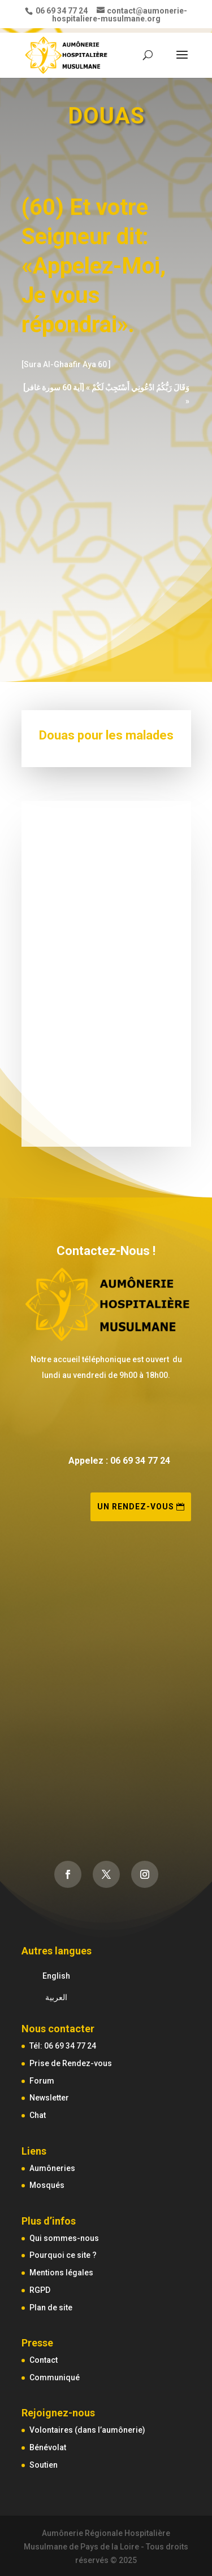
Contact (43, 2359)
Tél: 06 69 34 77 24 (62, 2045)
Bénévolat (47, 2447)
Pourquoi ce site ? (63, 2255)
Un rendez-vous (135, 1506)
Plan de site (50, 2307)
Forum (41, 2080)
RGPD (39, 2290)
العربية (56, 1997)
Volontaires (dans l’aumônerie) (87, 2429)
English (56, 1975)
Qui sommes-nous (64, 2238)
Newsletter (49, 2097)
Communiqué (54, 2377)
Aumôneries (52, 2168)
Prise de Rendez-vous (70, 2063)
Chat (37, 2115)
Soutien (43, 2464)
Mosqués (46, 2185)
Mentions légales (61, 2272)
